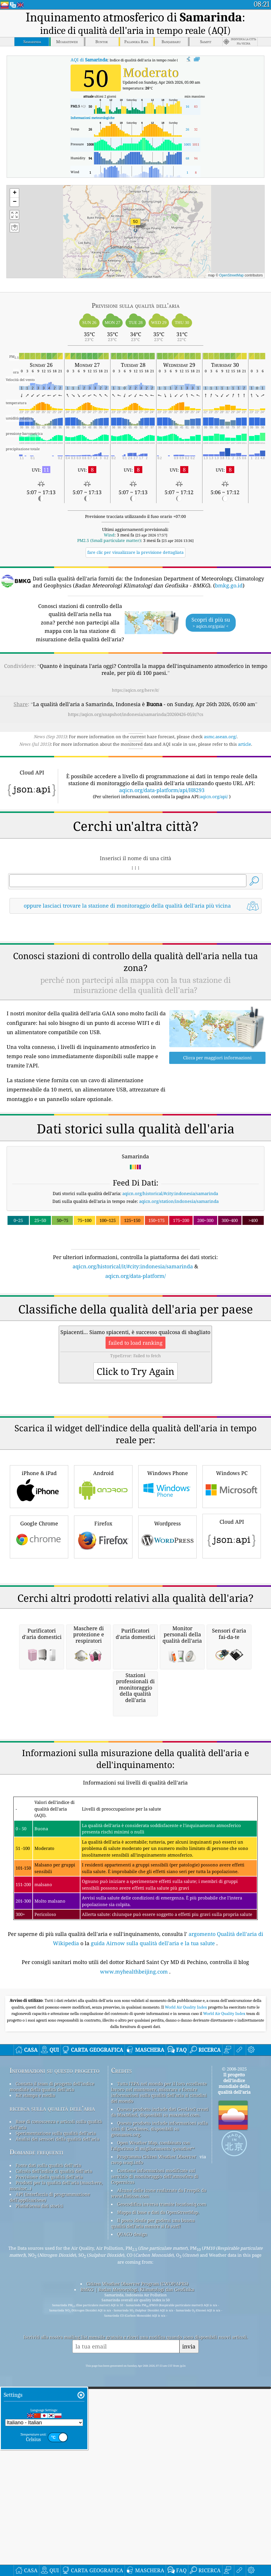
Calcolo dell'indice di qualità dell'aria (54, 2374)
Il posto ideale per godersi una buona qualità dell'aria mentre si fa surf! (153, 2426)
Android (103, 1526)
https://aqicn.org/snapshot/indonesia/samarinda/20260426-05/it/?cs (135, 714)
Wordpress (167, 1577)
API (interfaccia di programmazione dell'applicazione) (50, 2400)
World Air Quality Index (186, 2210)
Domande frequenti (36, 2354)
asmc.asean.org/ (220, 736)
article (244, 744)
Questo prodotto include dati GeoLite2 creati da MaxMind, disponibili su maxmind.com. (160, 2315)
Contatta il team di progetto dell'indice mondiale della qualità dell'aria (52, 2289)
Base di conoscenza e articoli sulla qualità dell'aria (56, 2327)
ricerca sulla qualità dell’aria (52, 2311)
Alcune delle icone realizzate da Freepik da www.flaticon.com (158, 2396)
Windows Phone (167, 1526)
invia (189, 2549)
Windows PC (232, 1526)
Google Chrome (39, 1577)
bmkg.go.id (229, 585)
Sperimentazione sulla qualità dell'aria (56, 2336)
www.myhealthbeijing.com (134, 2174)
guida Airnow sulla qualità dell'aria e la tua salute (153, 2146)
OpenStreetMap (231, 275)
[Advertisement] (135, 969)
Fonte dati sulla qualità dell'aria (48, 2368)
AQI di (89, 60)
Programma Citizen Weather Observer (156, 2359)
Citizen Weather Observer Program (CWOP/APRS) (137, 2486)
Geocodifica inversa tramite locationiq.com (161, 2407)
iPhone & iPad (39, 1526)
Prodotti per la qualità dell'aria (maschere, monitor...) (56, 2388)
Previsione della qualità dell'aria (49, 2380)
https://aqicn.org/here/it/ (135, 690)
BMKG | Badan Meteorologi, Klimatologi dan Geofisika (137, 2492)
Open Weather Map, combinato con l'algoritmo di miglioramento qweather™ (153, 2348)
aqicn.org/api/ (214, 796)
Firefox (103, 1577)
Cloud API (232, 1576)
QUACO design (132, 2437)
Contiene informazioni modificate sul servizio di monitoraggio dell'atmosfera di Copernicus (154, 2379)
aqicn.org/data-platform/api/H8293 (161, 790)
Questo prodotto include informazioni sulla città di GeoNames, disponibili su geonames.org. (159, 2331)
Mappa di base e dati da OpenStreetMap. (158, 2415)
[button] (135, 225)
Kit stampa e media (35, 2298)
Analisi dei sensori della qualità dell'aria (57, 2342)
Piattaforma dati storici (39, 2409)
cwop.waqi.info (127, 2365)
